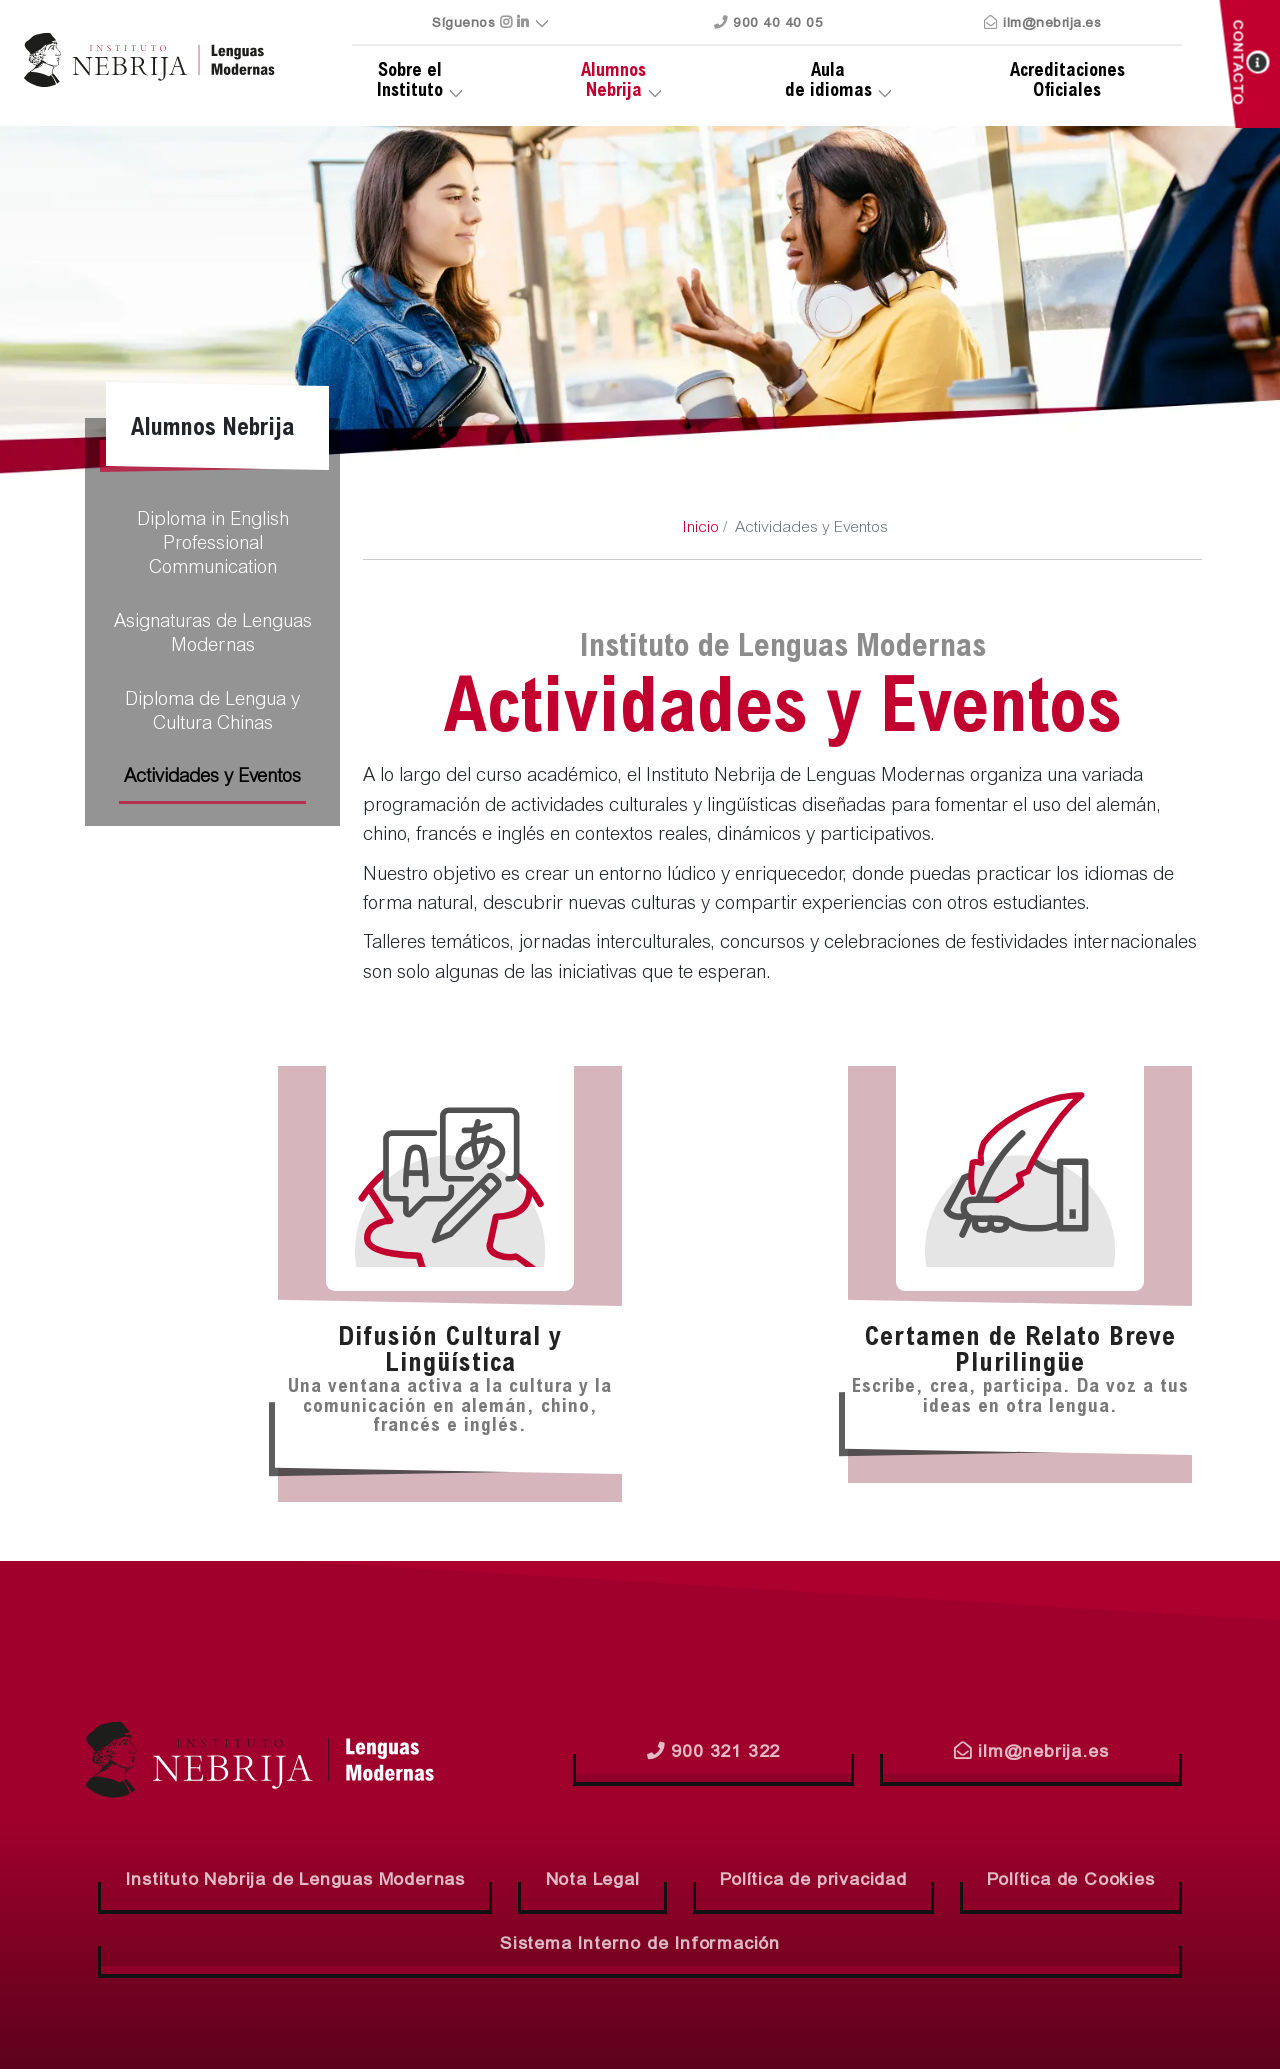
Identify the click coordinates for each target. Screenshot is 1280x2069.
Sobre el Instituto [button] (410, 82)
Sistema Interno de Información (640, 1945)
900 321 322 (713, 1752)
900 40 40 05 (768, 23)
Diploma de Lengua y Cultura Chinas (212, 713)
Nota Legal (593, 1881)
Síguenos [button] (480, 23)
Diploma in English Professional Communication (213, 545)
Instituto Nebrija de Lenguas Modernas (295, 1881)
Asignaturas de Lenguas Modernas (213, 635)
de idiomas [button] (827, 81)
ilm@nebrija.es (1042, 23)
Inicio (700, 528)
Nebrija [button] (613, 81)
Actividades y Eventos (212, 778)
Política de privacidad (813, 1881)
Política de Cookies (1070, 1881)
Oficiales (1067, 81)
